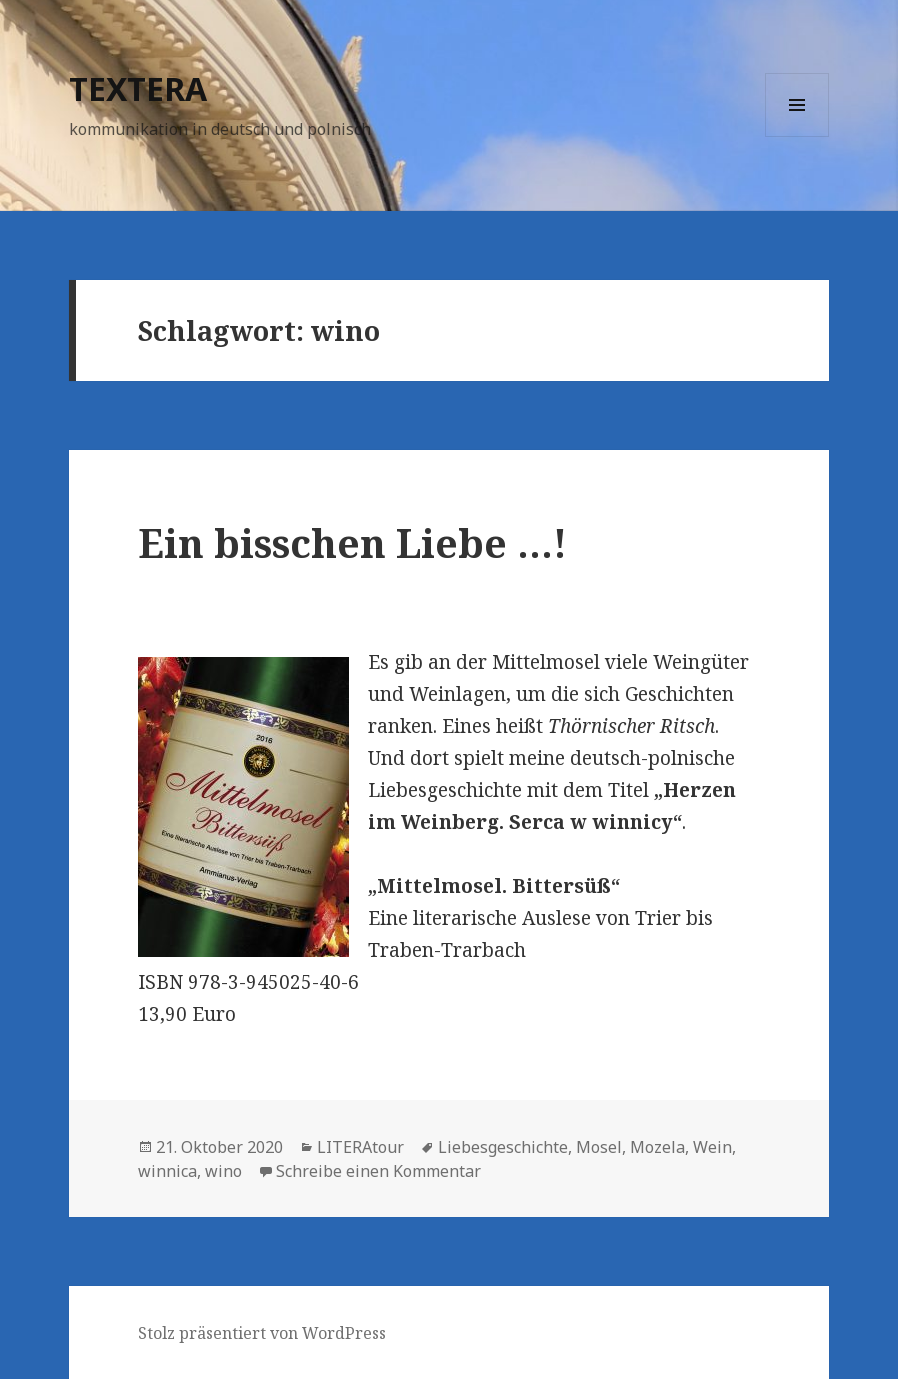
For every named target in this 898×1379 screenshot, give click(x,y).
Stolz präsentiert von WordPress (262, 1333)
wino (223, 1171)
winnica (167, 1171)
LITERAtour (360, 1147)
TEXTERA (138, 88)
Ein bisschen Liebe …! (352, 542)
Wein (712, 1147)
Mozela (657, 1147)
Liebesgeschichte (503, 1147)
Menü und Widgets (797, 136)
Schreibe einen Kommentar (378, 1171)
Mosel (599, 1147)
